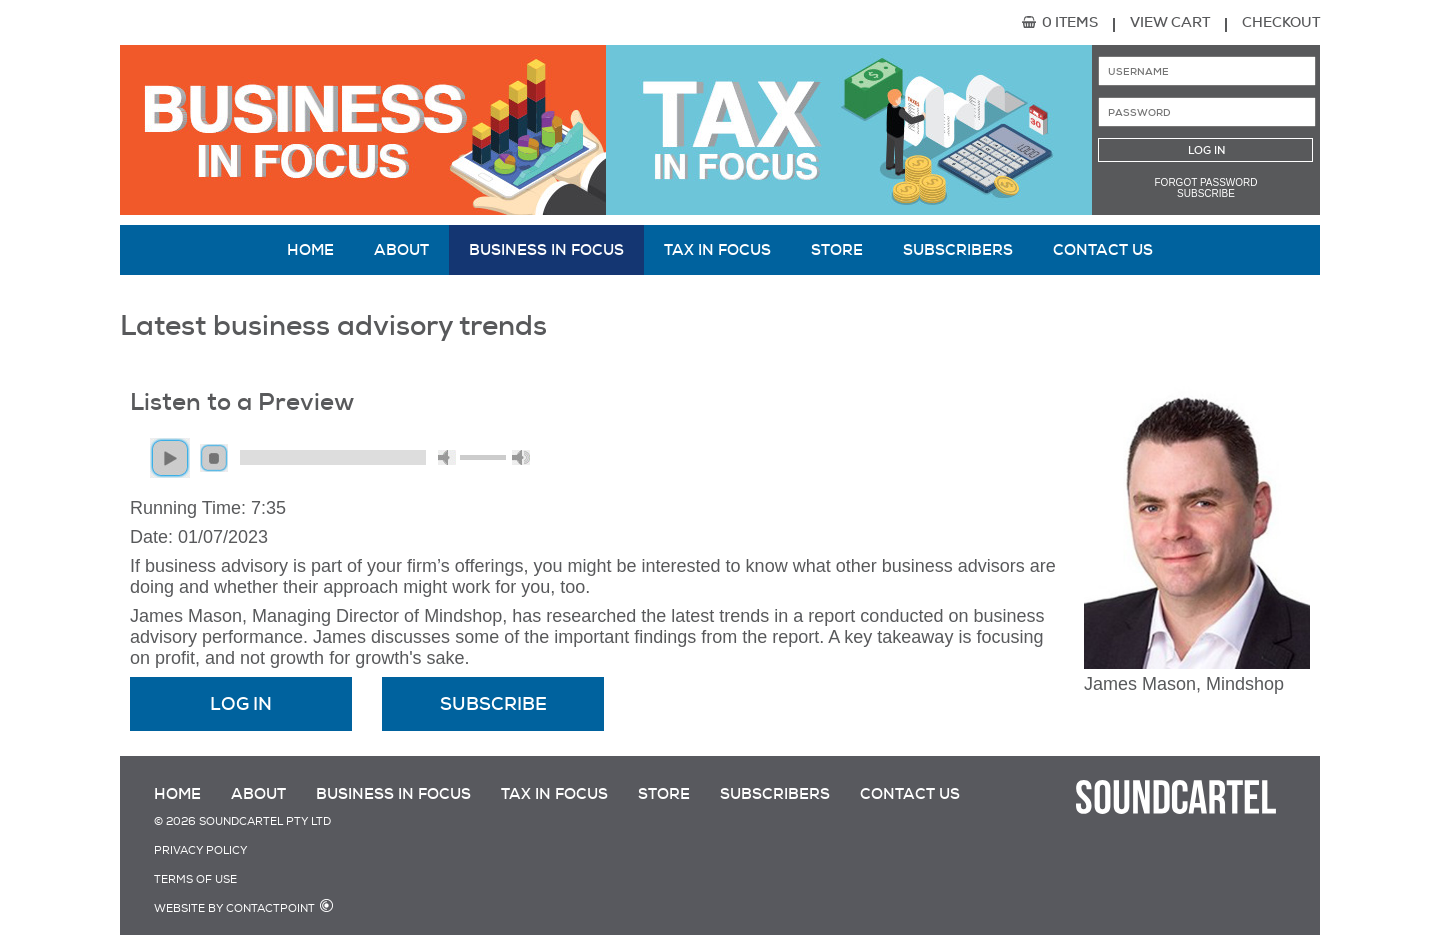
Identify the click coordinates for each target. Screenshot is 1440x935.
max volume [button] (521, 457)
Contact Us (1103, 250)
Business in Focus (546, 250)
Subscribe (1206, 193)
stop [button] (214, 458)
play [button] (170, 458)
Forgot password (1206, 182)
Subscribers (958, 250)
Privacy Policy (200, 850)
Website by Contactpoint (234, 908)
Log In (241, 704)
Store (837, 250)
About (401, 250)
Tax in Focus (717, 250)
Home (310, 250)
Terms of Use (195, 879)
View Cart (1170, 22)
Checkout (1281, 22)
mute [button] (447, 457)
